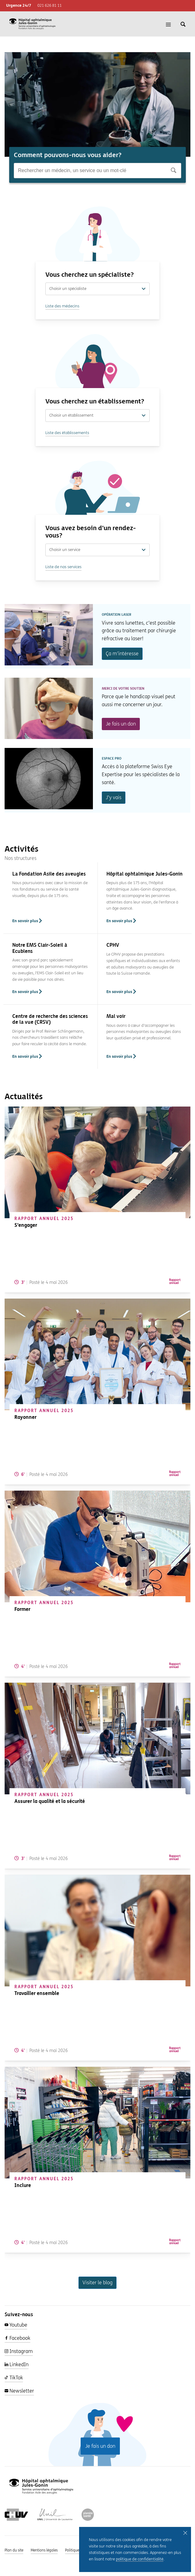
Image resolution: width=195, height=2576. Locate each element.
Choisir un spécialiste (97, 288)
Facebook (17, 2338)
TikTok (14, 2378)
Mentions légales (44, 2550)
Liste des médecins (62, 306)
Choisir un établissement (97, 415)
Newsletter (19, 2391)
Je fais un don (121, 724)
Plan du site (14, 2550)
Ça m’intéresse (122, 654)
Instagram (19, 2351)
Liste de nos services (63, 566)
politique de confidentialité (139, 2559)
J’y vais (113, 797)
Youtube (16, 2325)
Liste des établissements (67, 432)
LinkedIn (17, 2364)
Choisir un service (97, 549)
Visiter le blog (97, 2282)
